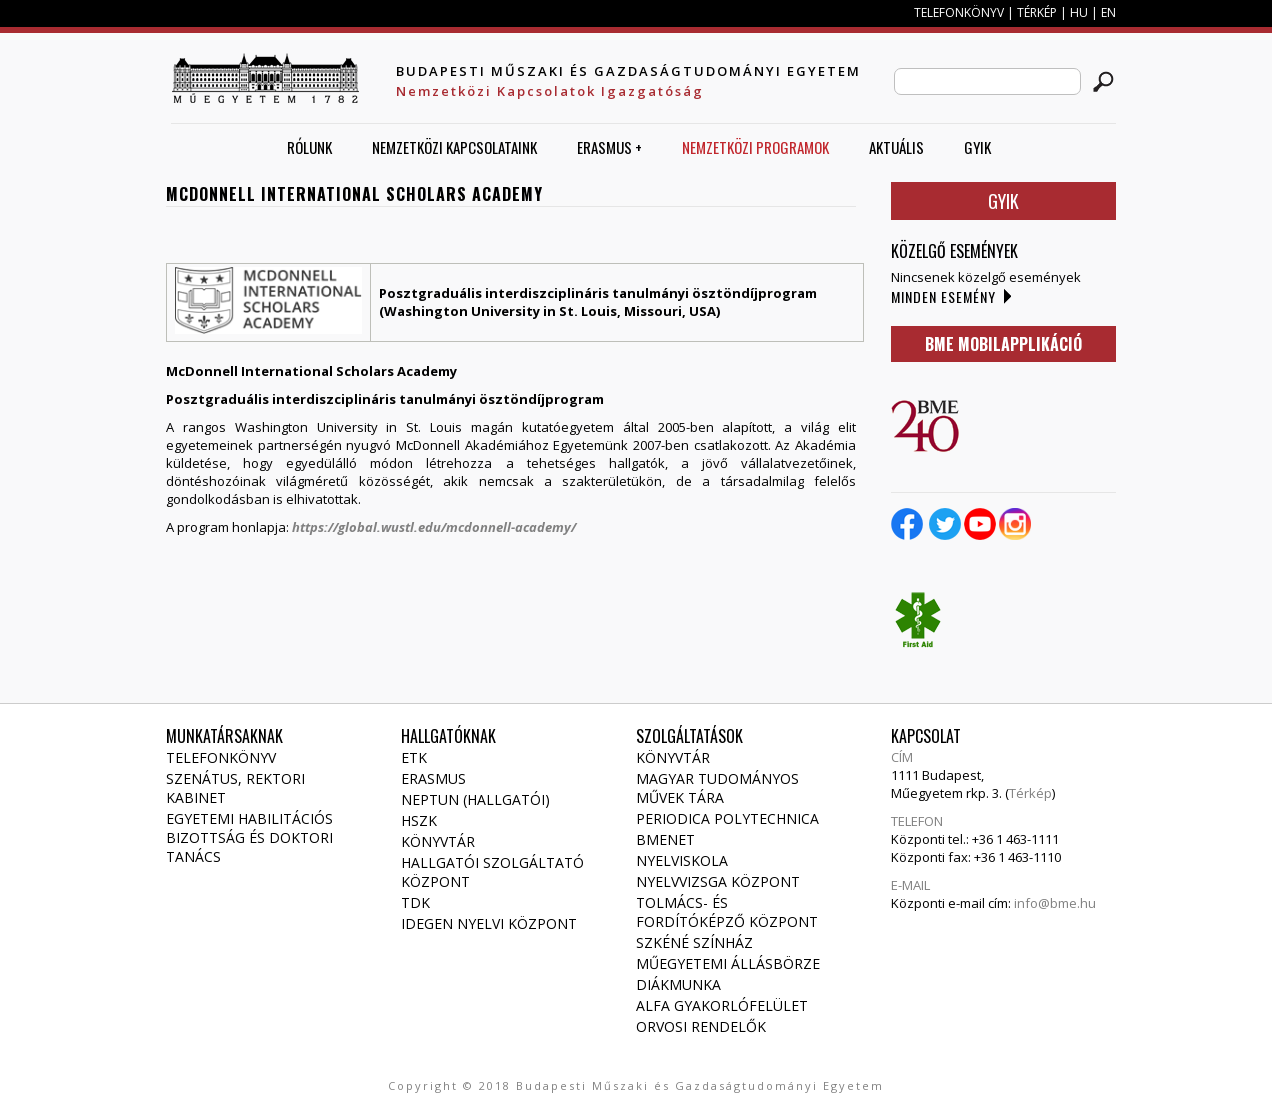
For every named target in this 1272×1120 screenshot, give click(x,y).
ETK (414, 757)
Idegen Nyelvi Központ (489, 923)
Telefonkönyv (221, 757)
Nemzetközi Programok (755, 147)
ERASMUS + (609, 147)
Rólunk (309, 147)
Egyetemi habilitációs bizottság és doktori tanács (249, 837)
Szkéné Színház (694, 942)
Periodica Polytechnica (727, 818)
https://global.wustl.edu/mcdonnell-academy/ (434, 527)
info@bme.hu (1055, 903)
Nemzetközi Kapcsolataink (454, 147)
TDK (415, 902)
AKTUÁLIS (896, 147)
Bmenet (665, 839)
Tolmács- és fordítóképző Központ (727, 912)
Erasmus (433, 778)
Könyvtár (438, 841)
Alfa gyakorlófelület (722, 1005)
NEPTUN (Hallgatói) (475, 799)
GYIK (977, 147)
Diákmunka (678, 984)
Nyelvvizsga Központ (718, 881)
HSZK (419, 820)
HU (1079, 12)
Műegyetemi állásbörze (728, 963)
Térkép (1030, 793)
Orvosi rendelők (701, 1026)
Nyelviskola (682, 860)
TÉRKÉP (1038, 12)
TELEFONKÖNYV (959, 12)
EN (1108, 12)
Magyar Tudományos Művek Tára (717, 788)
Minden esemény (943, 296)
